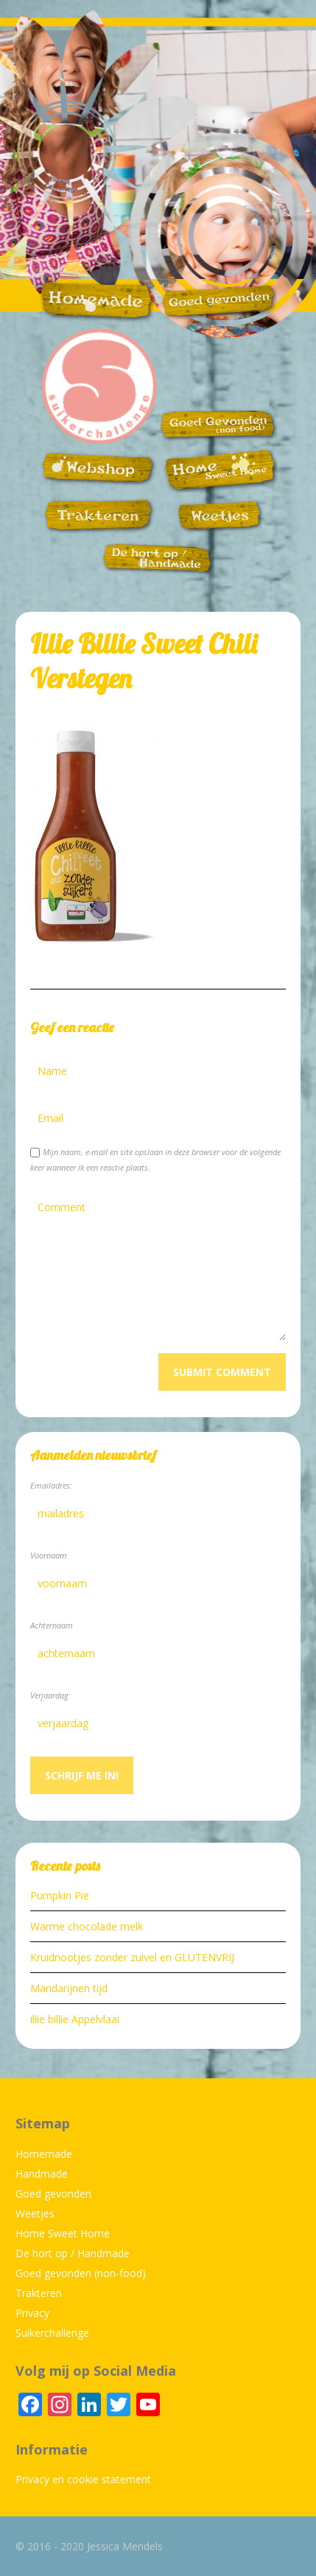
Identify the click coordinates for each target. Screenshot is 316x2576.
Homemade (43, 2154)
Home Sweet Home (62, 2233)
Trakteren (38, 2293)
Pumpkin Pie (59, 1895)
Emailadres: (51, 1485)
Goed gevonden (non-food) (80, 2273)
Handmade (41, 2174)
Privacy (32, 2313)
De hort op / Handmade (72, 2253)
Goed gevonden (53, 2194)
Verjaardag (49, 1695)
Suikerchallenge (52, 2333)
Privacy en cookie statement (83, 2479)
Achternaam (51, 1625)
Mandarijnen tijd (69, 1988)
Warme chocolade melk (86, 1926)
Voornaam (48, 1555)
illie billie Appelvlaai (74, 2019)
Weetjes (35, 2213)
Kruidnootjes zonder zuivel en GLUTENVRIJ (132, 1957)
